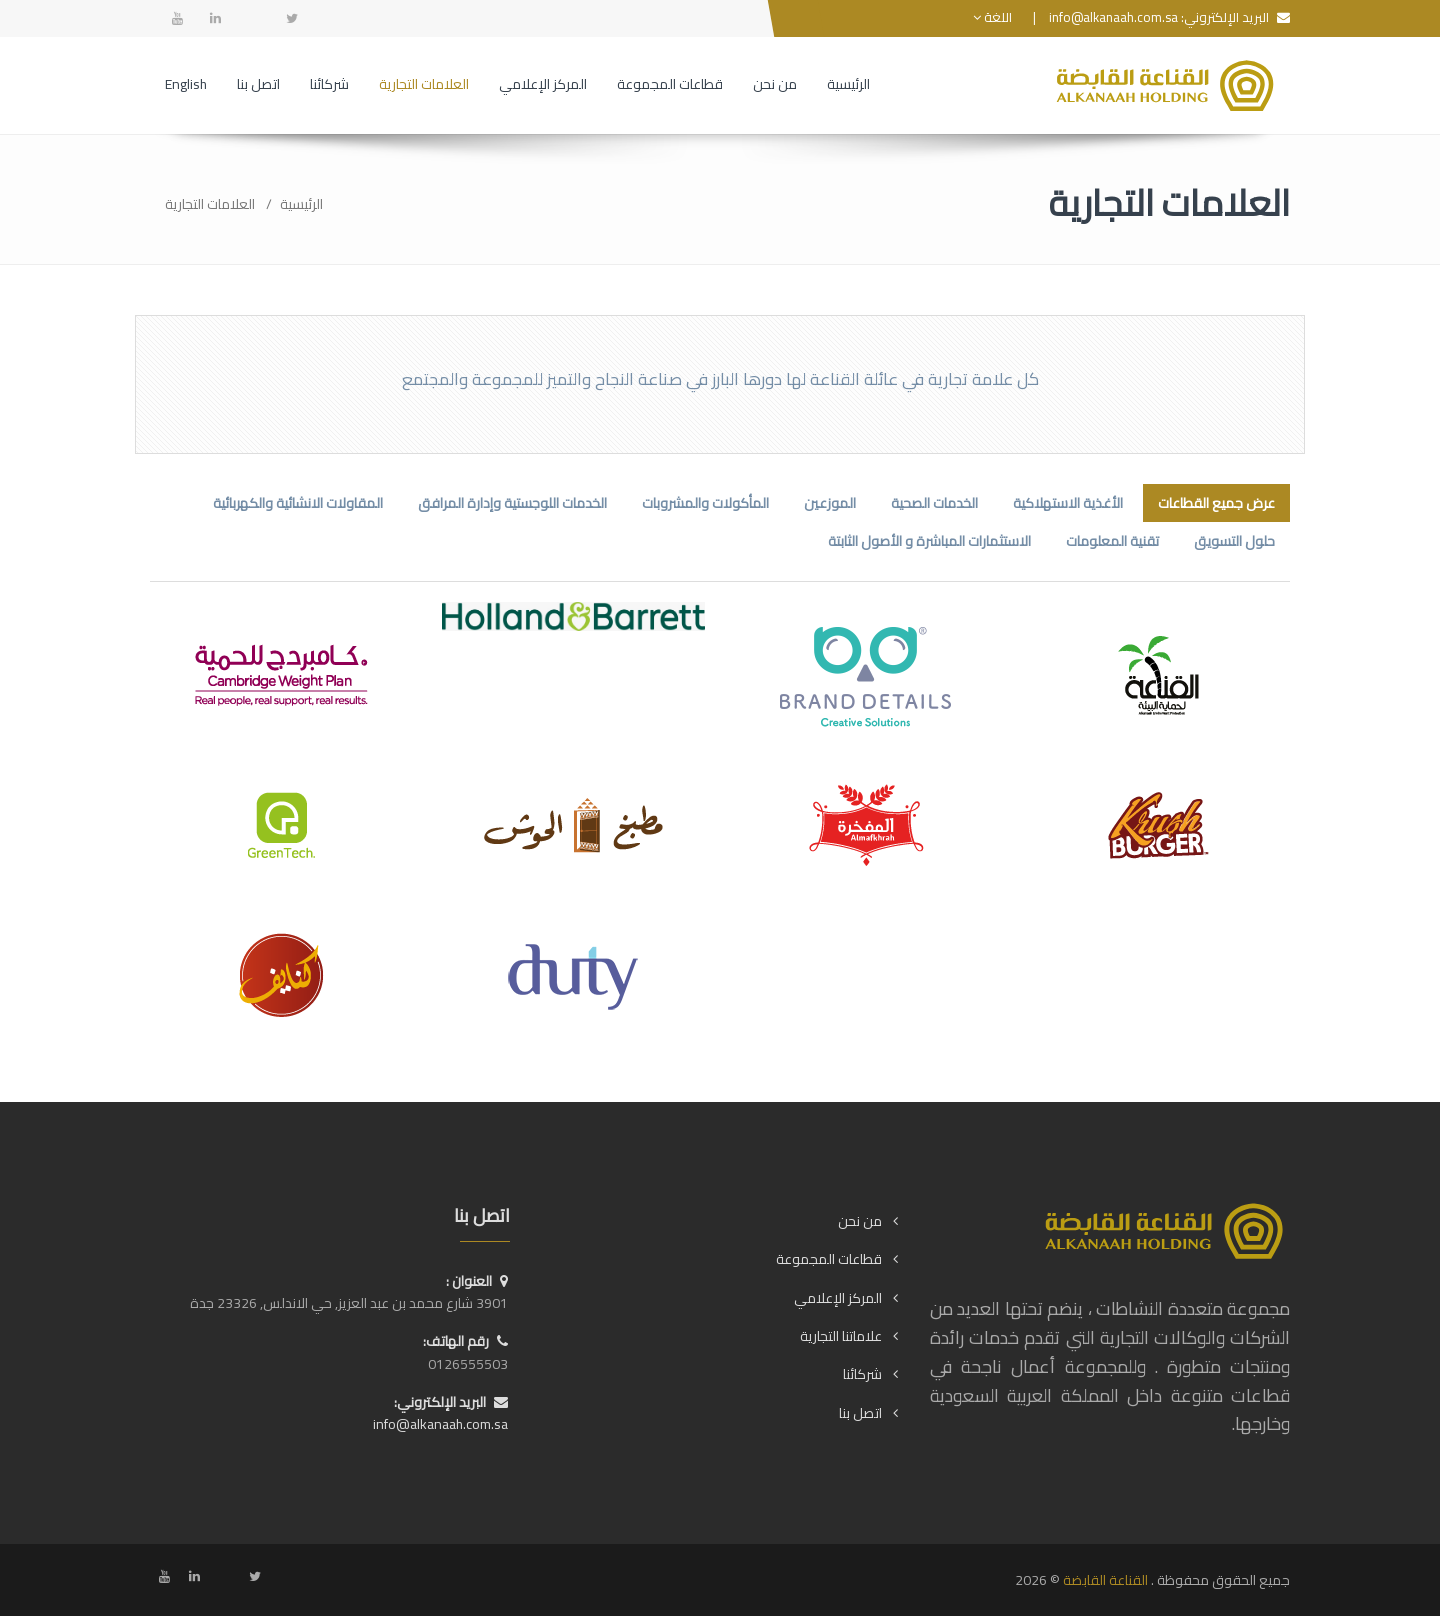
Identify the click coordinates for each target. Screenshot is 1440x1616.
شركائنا (862, 1374)
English (186, 84)
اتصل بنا (860, 1413)
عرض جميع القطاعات (1216, 503)
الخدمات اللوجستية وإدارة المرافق (512, 503)
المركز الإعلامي (838, 1298)
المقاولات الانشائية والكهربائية (298, 503)
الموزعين (830, 503)
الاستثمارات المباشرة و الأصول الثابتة (929, 541)
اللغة (992, 17)
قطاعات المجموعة (829, 1259)
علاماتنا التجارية (841, 1336)
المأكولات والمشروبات (705, 503)
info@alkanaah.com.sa (1113, 17)
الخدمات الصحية (934, 503)
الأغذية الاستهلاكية (1068, 503)
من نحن (860, 1221)
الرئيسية (301, 204)
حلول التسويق (1234, 541)
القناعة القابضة (1105, 1580)
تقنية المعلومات (1112, 541)
